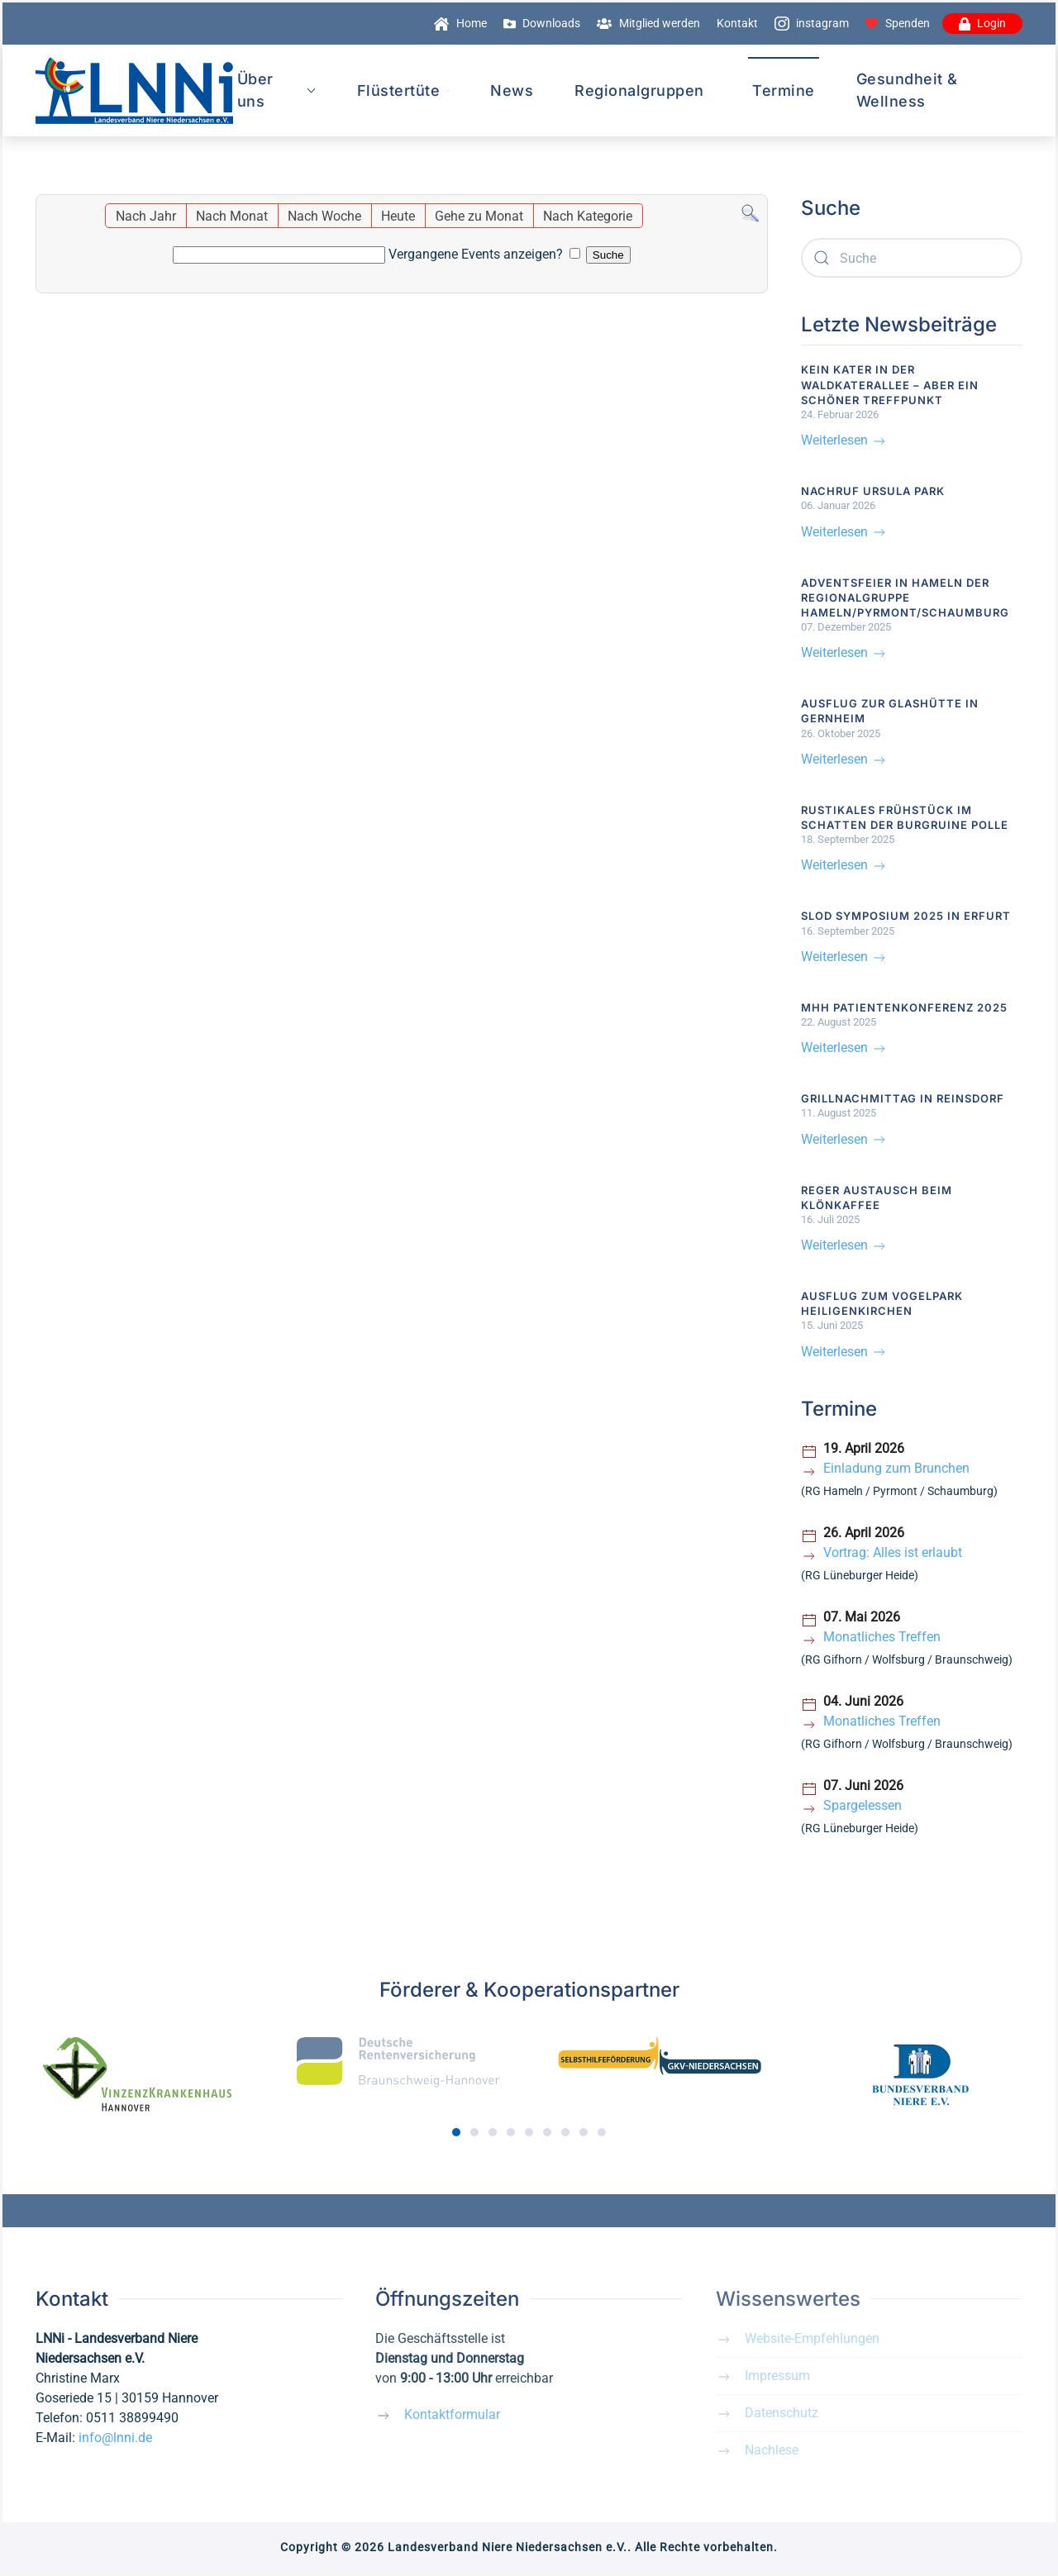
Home (460, 24)
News (511, 90)
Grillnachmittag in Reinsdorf (902, 1098)
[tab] (456, 2132)
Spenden (897, 23)
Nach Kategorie (587, 216)
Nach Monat (232, 216)
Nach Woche (324, 216)
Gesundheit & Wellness (907, 90)
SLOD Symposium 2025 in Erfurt (906, 915)
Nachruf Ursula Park (873, 491)
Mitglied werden (648, 23)
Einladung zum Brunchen (896, 1468)
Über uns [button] (276, 90)
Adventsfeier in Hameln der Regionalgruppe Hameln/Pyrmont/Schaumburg (905, 597)
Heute (398, 216)
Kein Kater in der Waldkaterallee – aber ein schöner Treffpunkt (890, 384)
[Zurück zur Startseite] (134, 90)
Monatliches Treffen (882, 1637)
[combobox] (912, 258)
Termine (783, 90)
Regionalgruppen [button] (639, 90)
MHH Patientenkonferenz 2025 (904, 1007)
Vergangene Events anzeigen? (475, 254)
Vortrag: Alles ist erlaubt (892, 1552)
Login (983, 24)
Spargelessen (862, 1805)
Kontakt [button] (737, 23)
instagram (812, 24)
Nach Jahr (146, 216)
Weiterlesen (844, 440)
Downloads (542, 23)
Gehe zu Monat (479, 216)
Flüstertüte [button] (403, 90)
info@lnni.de (115, 2437)
